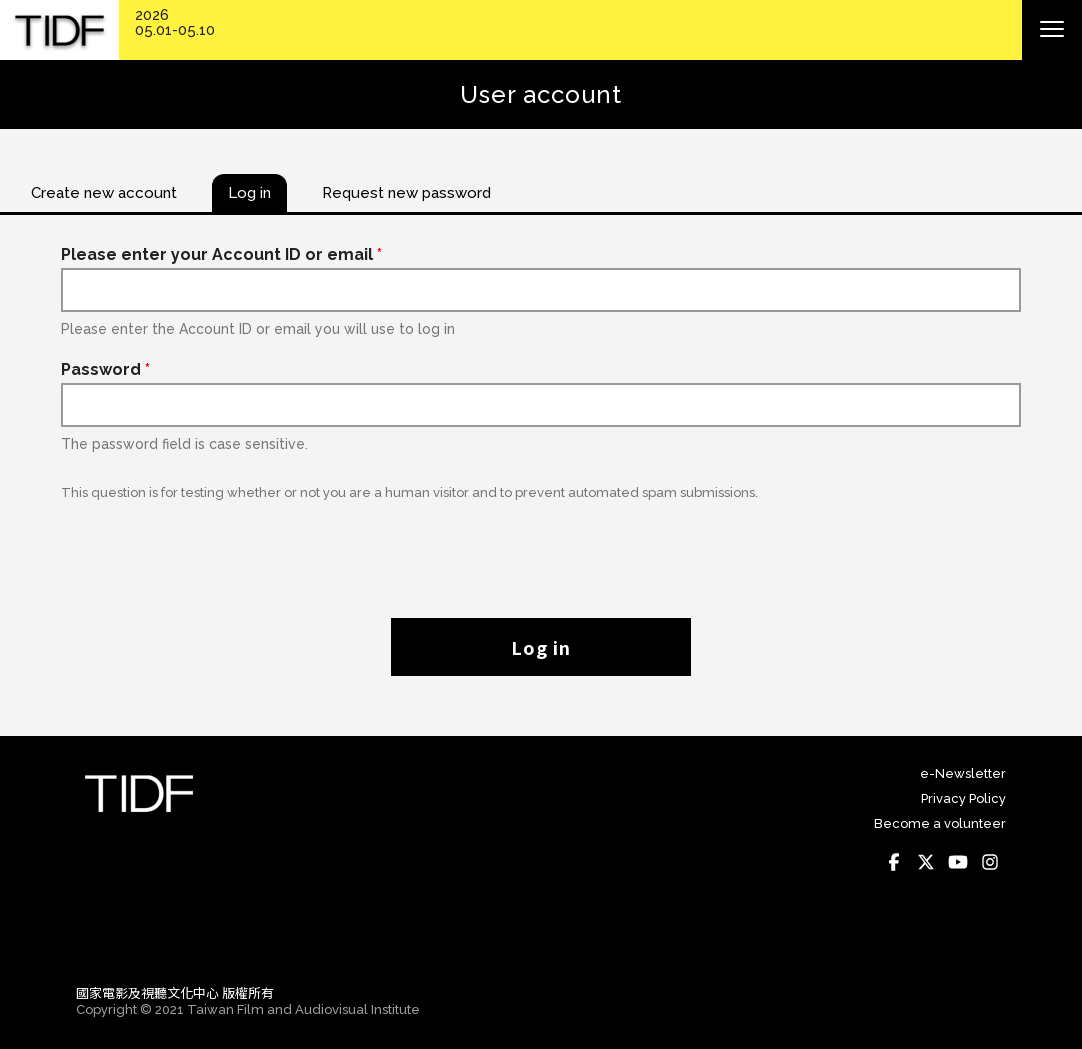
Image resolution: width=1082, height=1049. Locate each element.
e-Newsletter (963, 773)
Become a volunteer (940, 823)
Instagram (990, 862)
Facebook (894, 862)
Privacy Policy (963, 798)
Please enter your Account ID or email (221, 254)
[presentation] (541, 549)
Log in (541, 647)
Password (105, 369)
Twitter (926, 862)
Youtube (958, 862)
